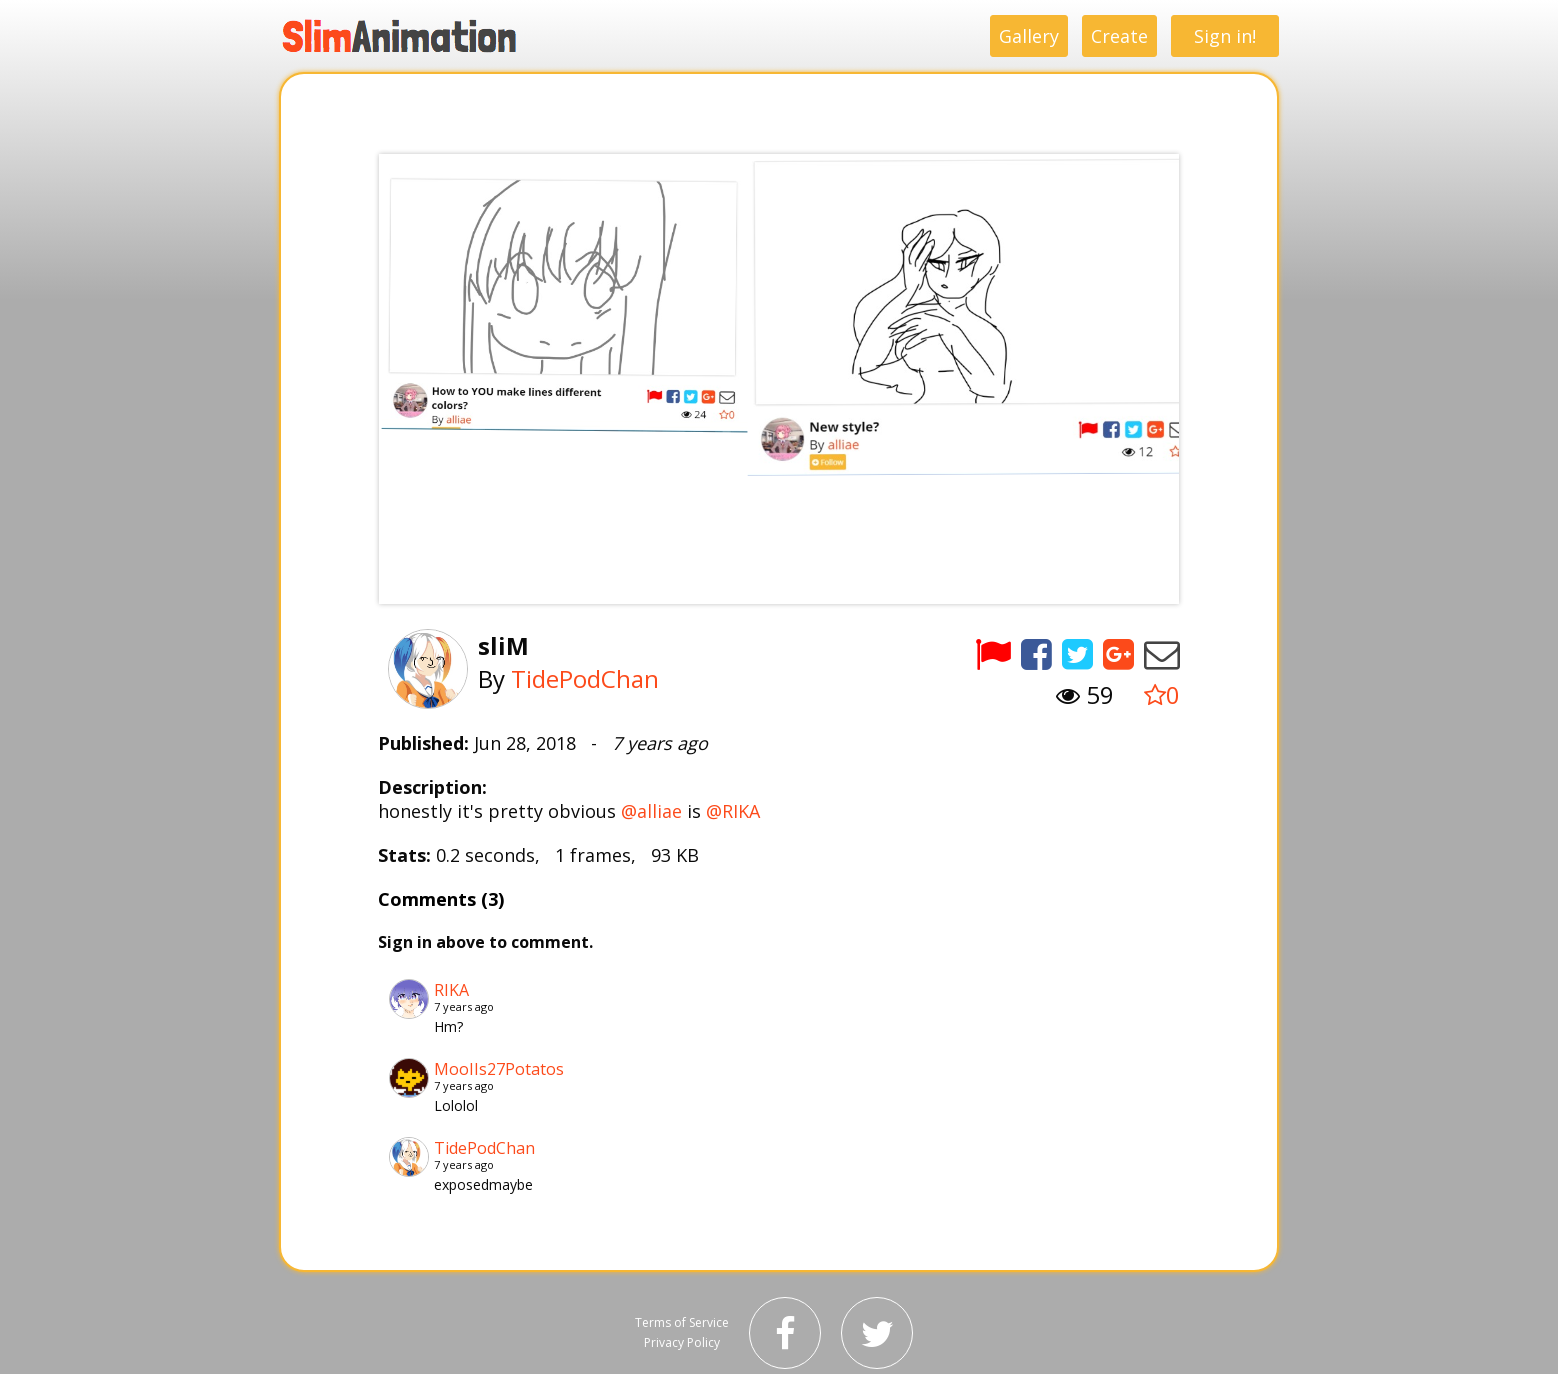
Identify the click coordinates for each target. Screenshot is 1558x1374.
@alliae (651, 811)
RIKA (451, 990)
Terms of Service (682, 1322)
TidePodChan (585, 678)
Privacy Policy (682, 1342)
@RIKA (733, 811)
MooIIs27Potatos (499, 1069)
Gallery (1029, 36)
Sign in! (1225, 36)
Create (1119, 36)
